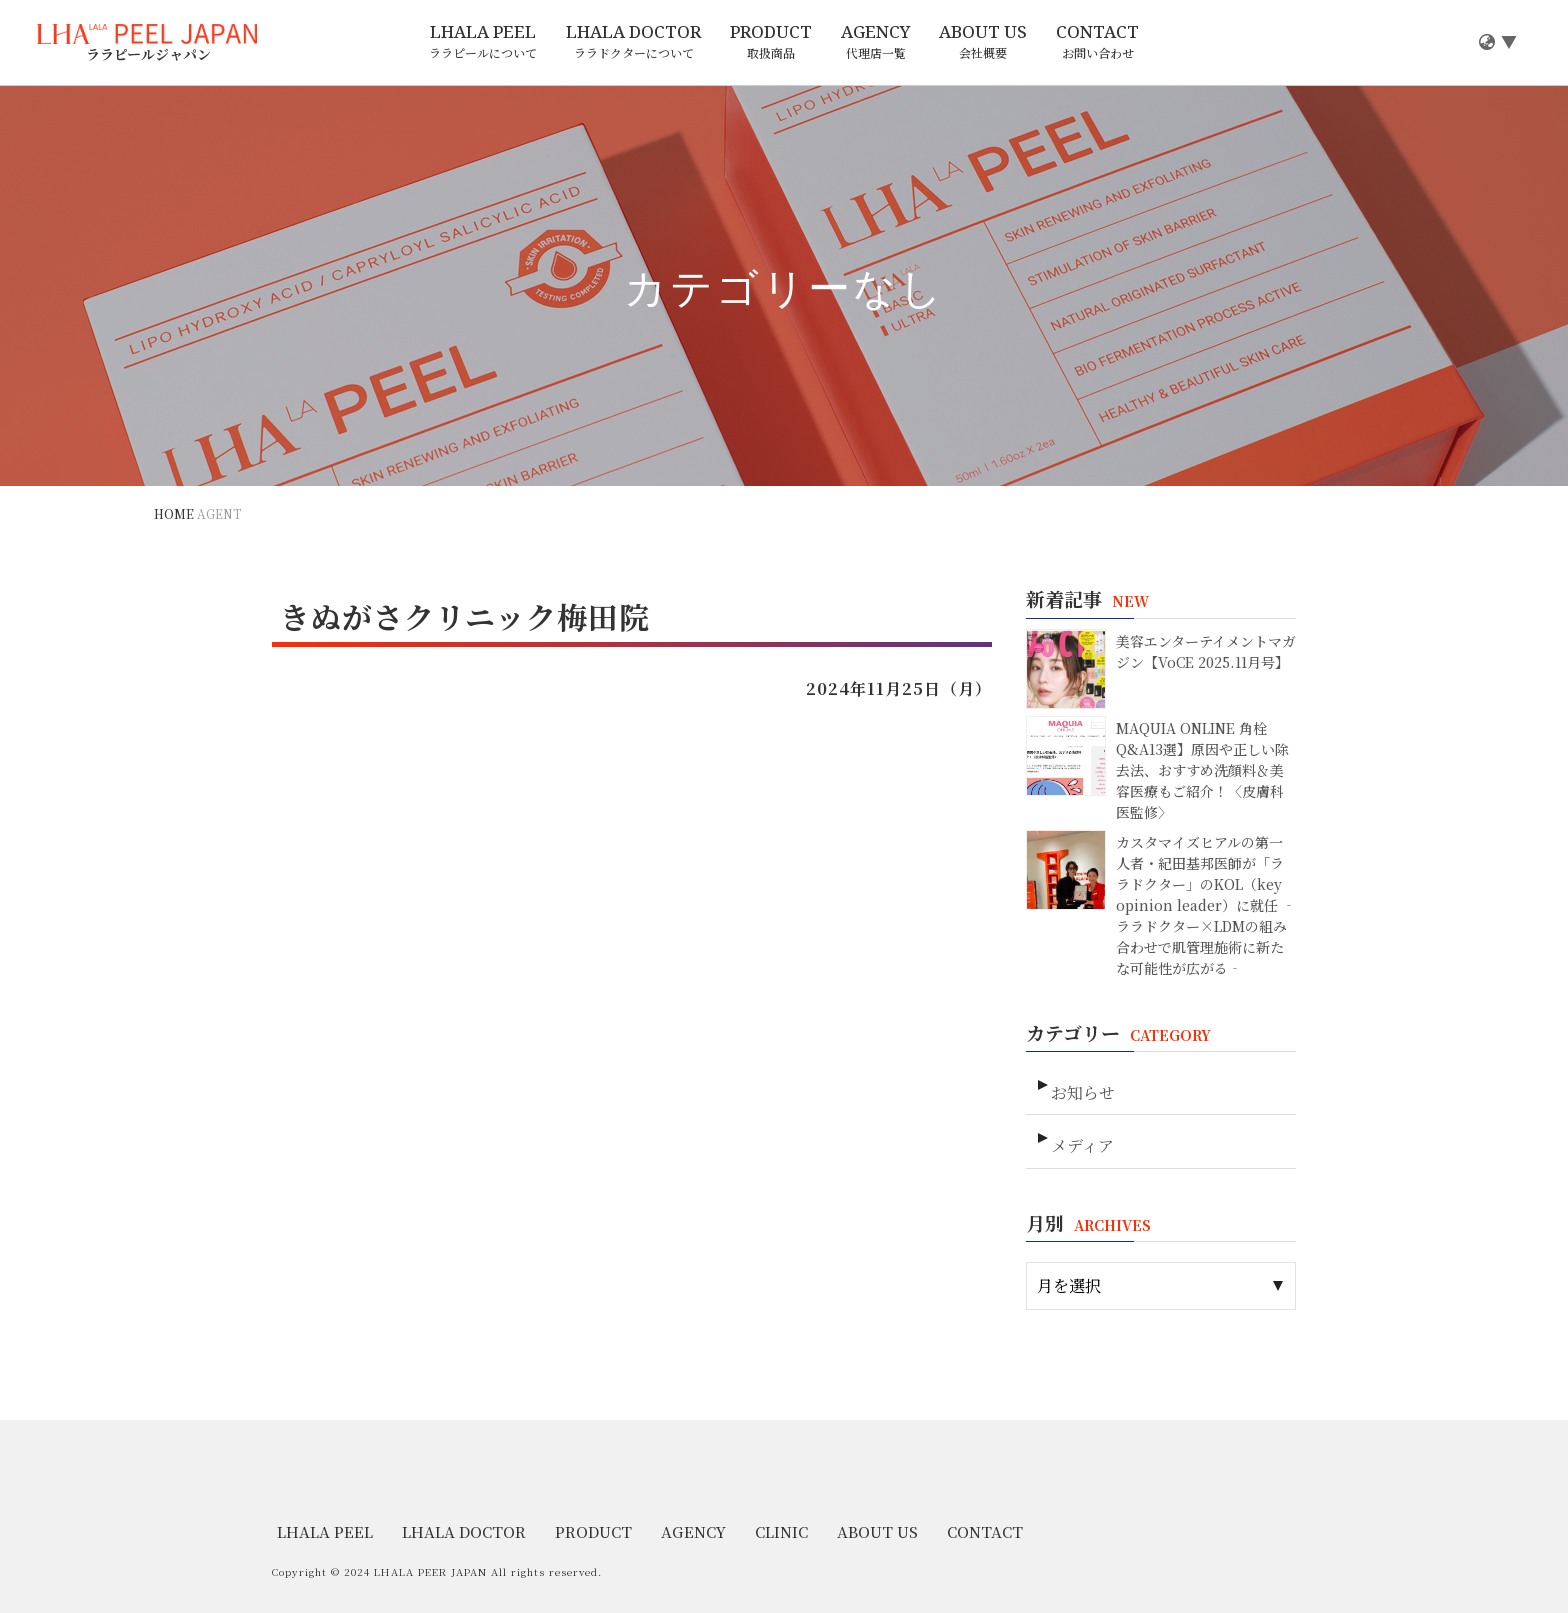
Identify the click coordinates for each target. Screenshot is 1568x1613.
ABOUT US (983, 41)
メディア (1080, 1128)
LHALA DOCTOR (633, 41)
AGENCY (875, 41)
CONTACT (1097, 41)
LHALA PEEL (483, 41)
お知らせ (1081, 1083)
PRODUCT (771, 41)
